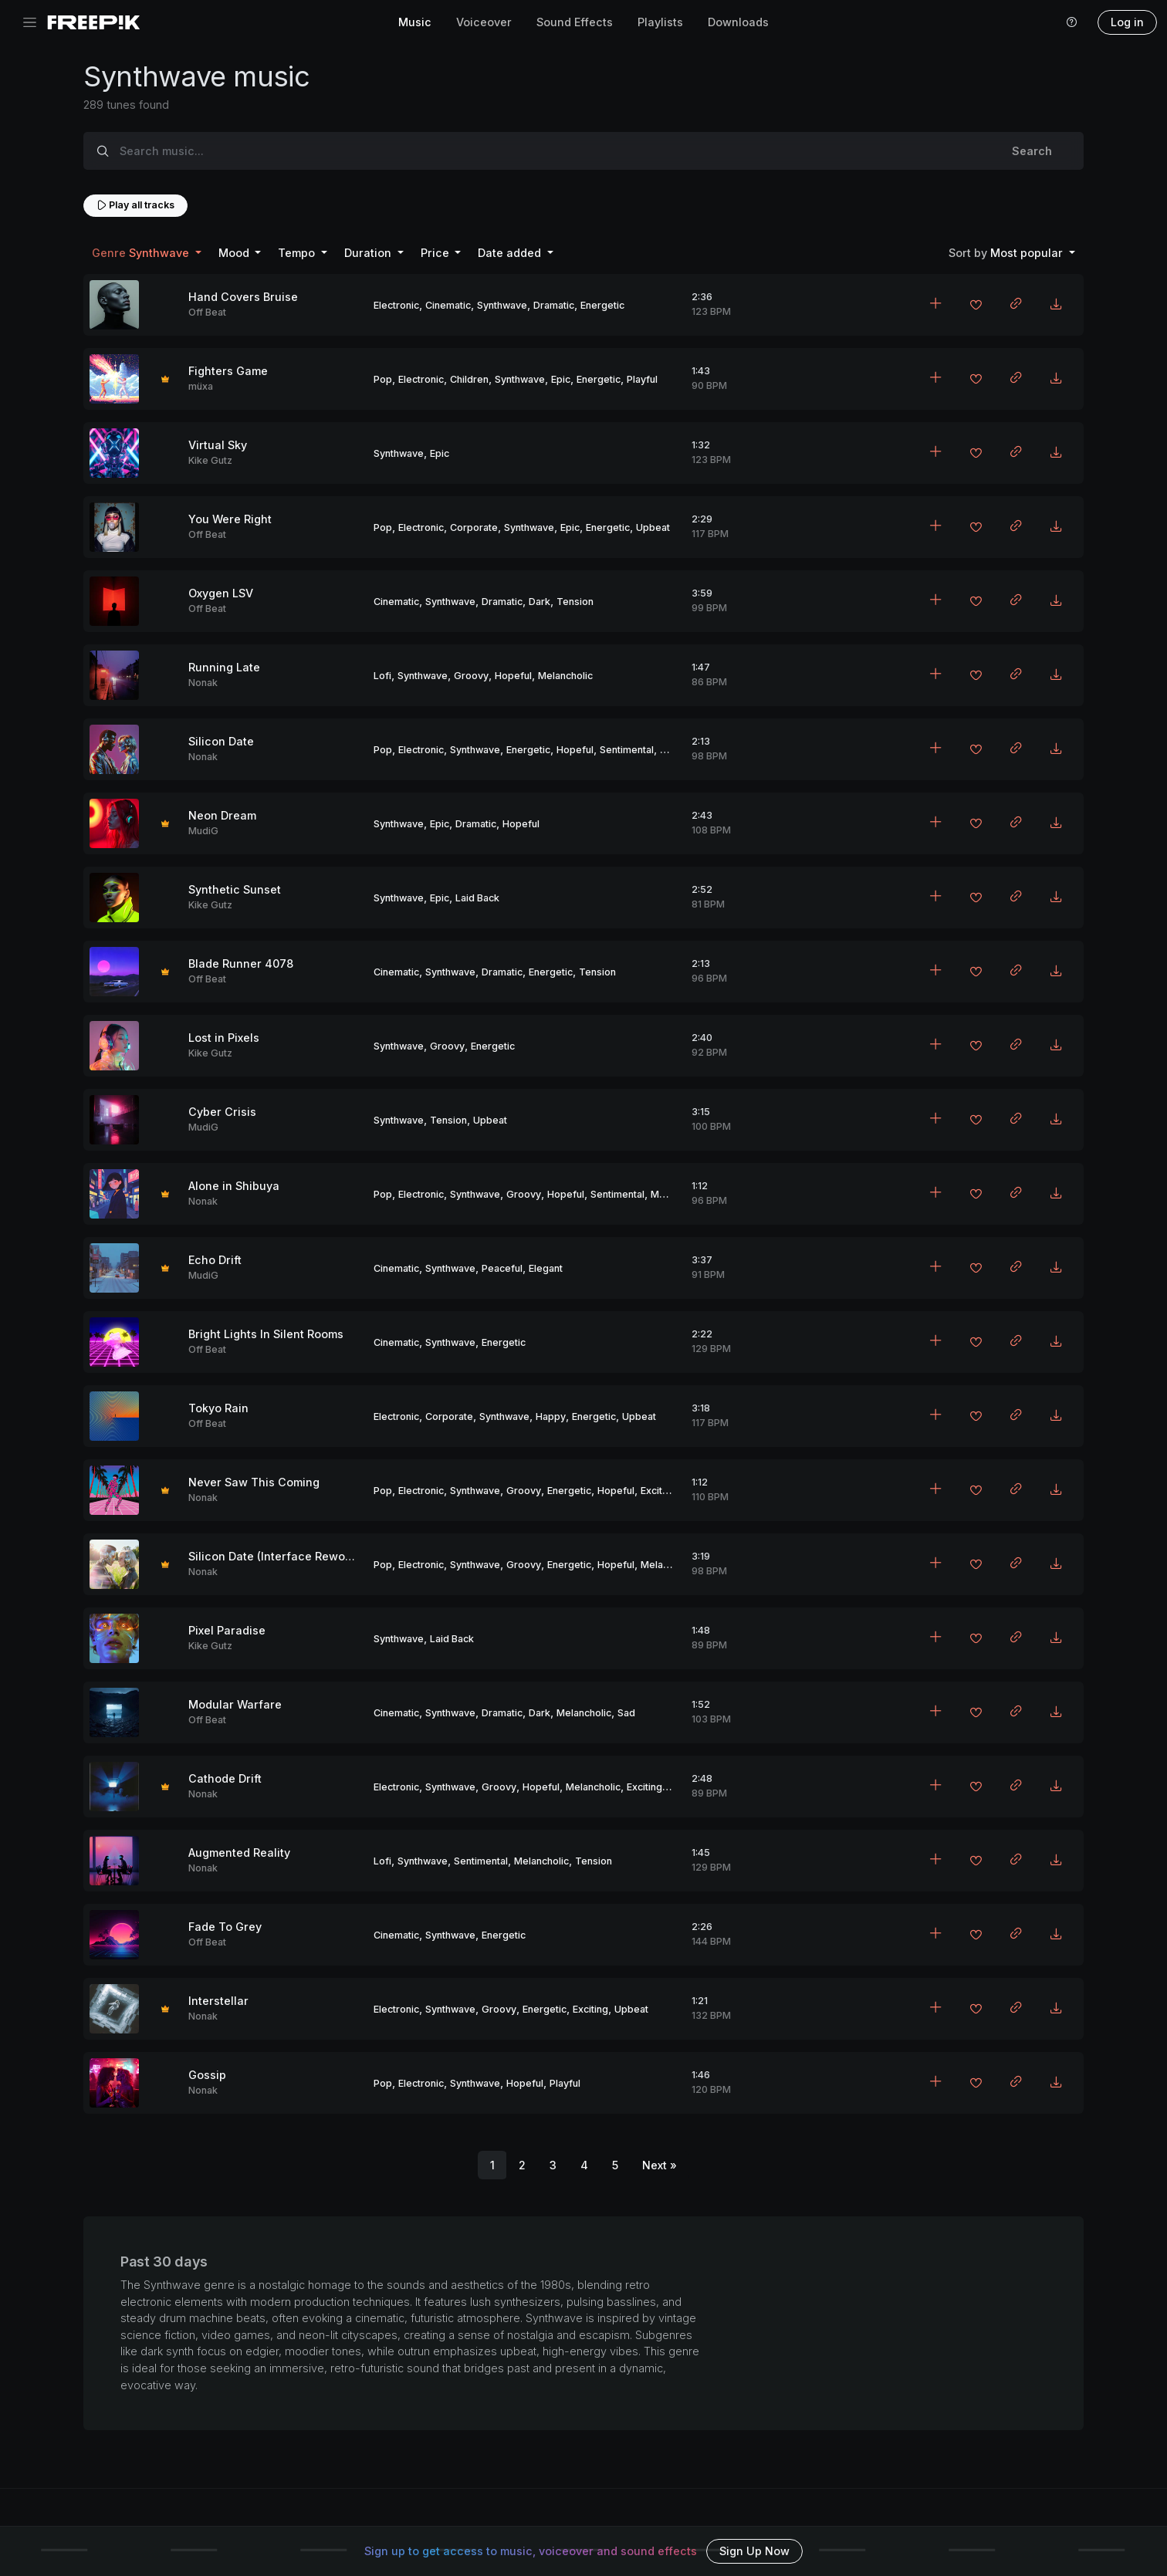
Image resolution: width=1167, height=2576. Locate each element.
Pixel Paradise (227, 1630)
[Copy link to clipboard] (1015, 304)
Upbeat (653, 527)
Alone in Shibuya (233, 1185)
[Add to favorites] (975, 306)
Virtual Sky (217, 444)
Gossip (207, 2074)
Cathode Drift (225, 1778)
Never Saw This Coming (254, 1482)
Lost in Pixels (223, 1037)
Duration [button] (369, 252)
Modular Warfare (235, 1704)
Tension (575, 601)
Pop (383, 379)
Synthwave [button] (142, 252)
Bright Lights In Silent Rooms (265, 1333)
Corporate (474, 527)
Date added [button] (511, 252)
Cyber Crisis (222, 1111)
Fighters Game (228, 370)
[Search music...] (551, 151)
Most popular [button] (1007, 252)
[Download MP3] (1055, 304)
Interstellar (218, 2000)
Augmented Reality (239, 1852)
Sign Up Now (754, 2550)
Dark (539, 601)
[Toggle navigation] (29, 23)
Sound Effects (574, 22)
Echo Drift (215, 1259)
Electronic (396, 305)
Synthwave (502, 305)
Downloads (738, 22)
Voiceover (484, 22)
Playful (642, 379)
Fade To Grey (225, 1926)
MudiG (203, 831)
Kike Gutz (210, 460)
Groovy (471, 675)
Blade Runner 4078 (240, 963)
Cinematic (448, 305)
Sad (626, 1713)
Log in (1127, 22)
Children (469, 379)
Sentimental (627, 750)
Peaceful (502, 1268)
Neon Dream (222, 815)
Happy (551, 1416)
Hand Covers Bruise (243, 296)
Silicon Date (221, 741)
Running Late (224, 667)
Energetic (602, 305)
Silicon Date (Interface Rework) (274, 1556)
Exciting (658, 1490)
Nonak (203, 682)
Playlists (660, 22)
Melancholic (565, 675)
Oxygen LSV (220, 593)
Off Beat (207, 312)
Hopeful (513, 675)
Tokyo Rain (218, 1408)
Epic (560, 379)
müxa (200, 386)
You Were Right (230, 519)
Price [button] (436, 252)
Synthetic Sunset (234, 889)
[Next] (659, 2165)
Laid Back (477, 898)
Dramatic (553, 305)
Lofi (382, 675)
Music (414, 22)
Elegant (546, 1268)
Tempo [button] (298, 252)
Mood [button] (235, 252)
